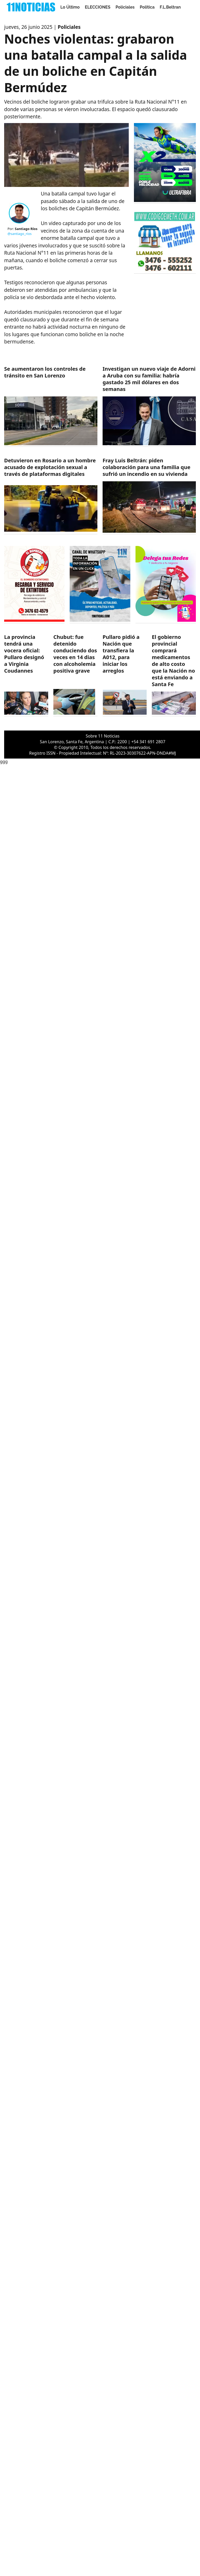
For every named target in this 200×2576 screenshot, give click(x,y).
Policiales (125, 7)
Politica (147, 7)
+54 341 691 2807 (148, 742)
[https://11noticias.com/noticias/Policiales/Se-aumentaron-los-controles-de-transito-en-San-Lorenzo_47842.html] (50, 406)
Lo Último (70, 7)
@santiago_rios (20, 233)
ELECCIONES (97, 7)
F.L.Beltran (170, 7)
